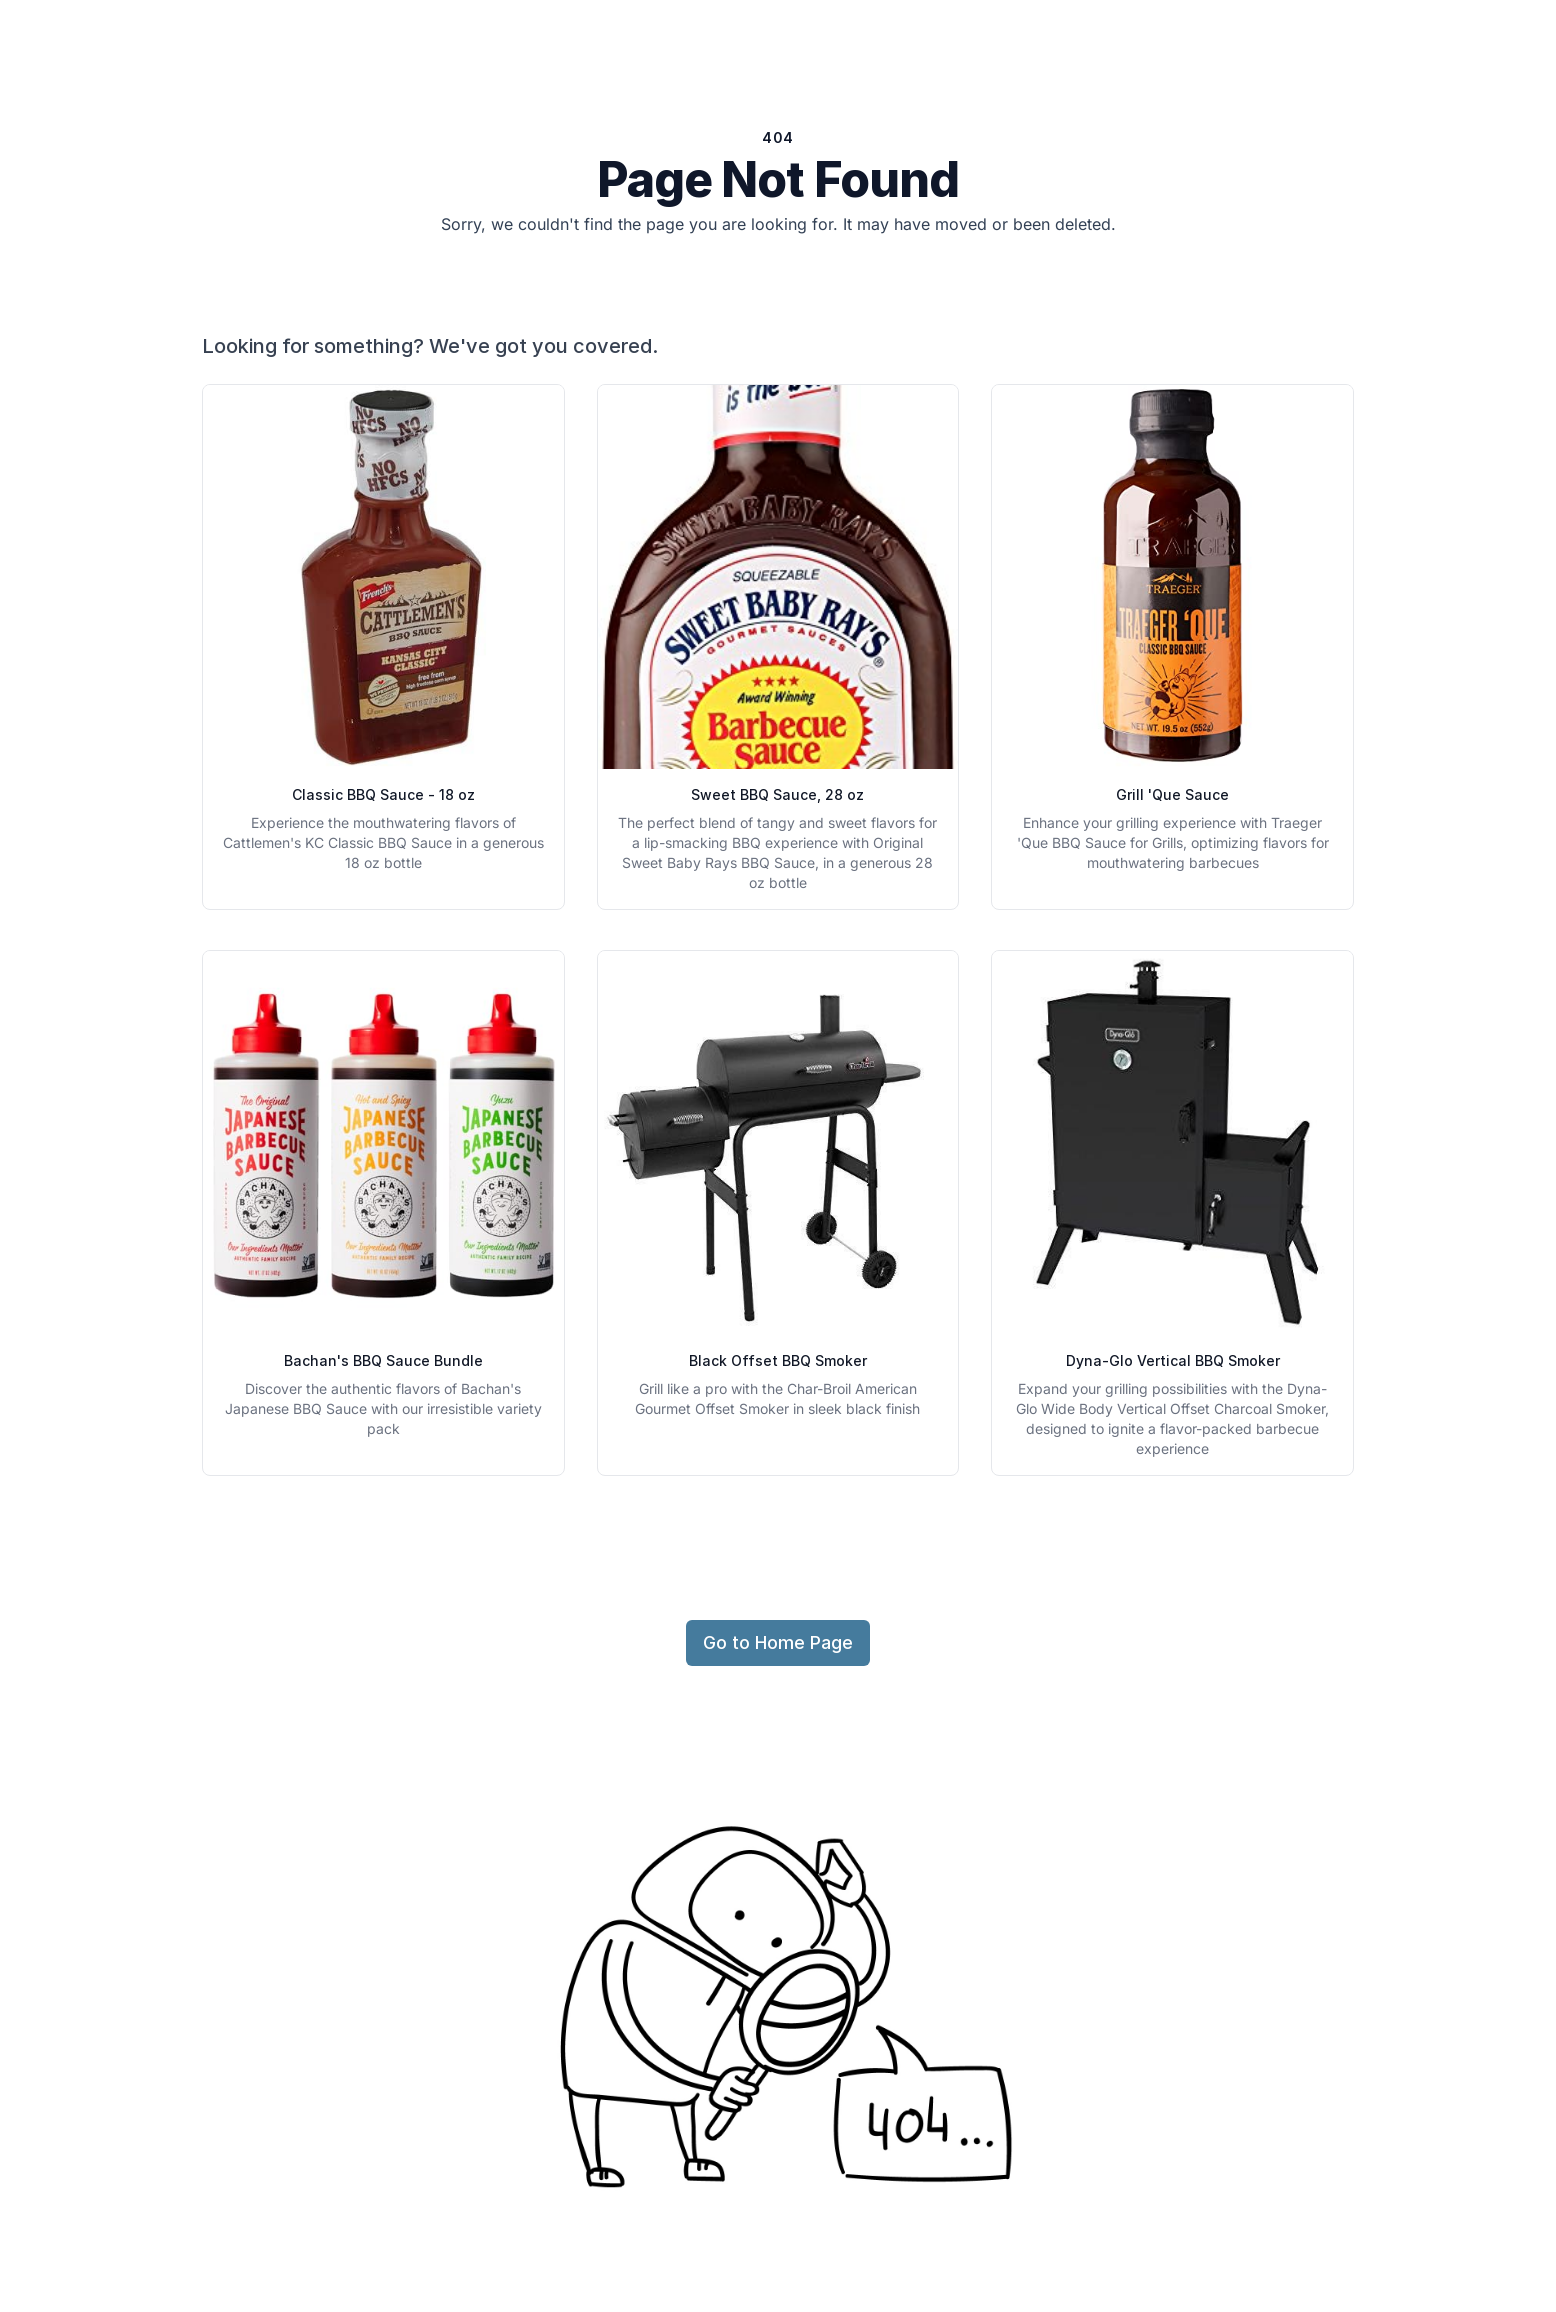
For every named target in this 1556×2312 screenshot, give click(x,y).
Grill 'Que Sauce (1172, 794)
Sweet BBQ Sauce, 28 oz (777, 794)
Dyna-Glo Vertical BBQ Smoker (1173, 1360)
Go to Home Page (778, 1642)
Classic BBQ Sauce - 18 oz (383, 794)
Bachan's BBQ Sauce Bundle (383, 1360)
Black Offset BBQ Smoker (778, 1360)
